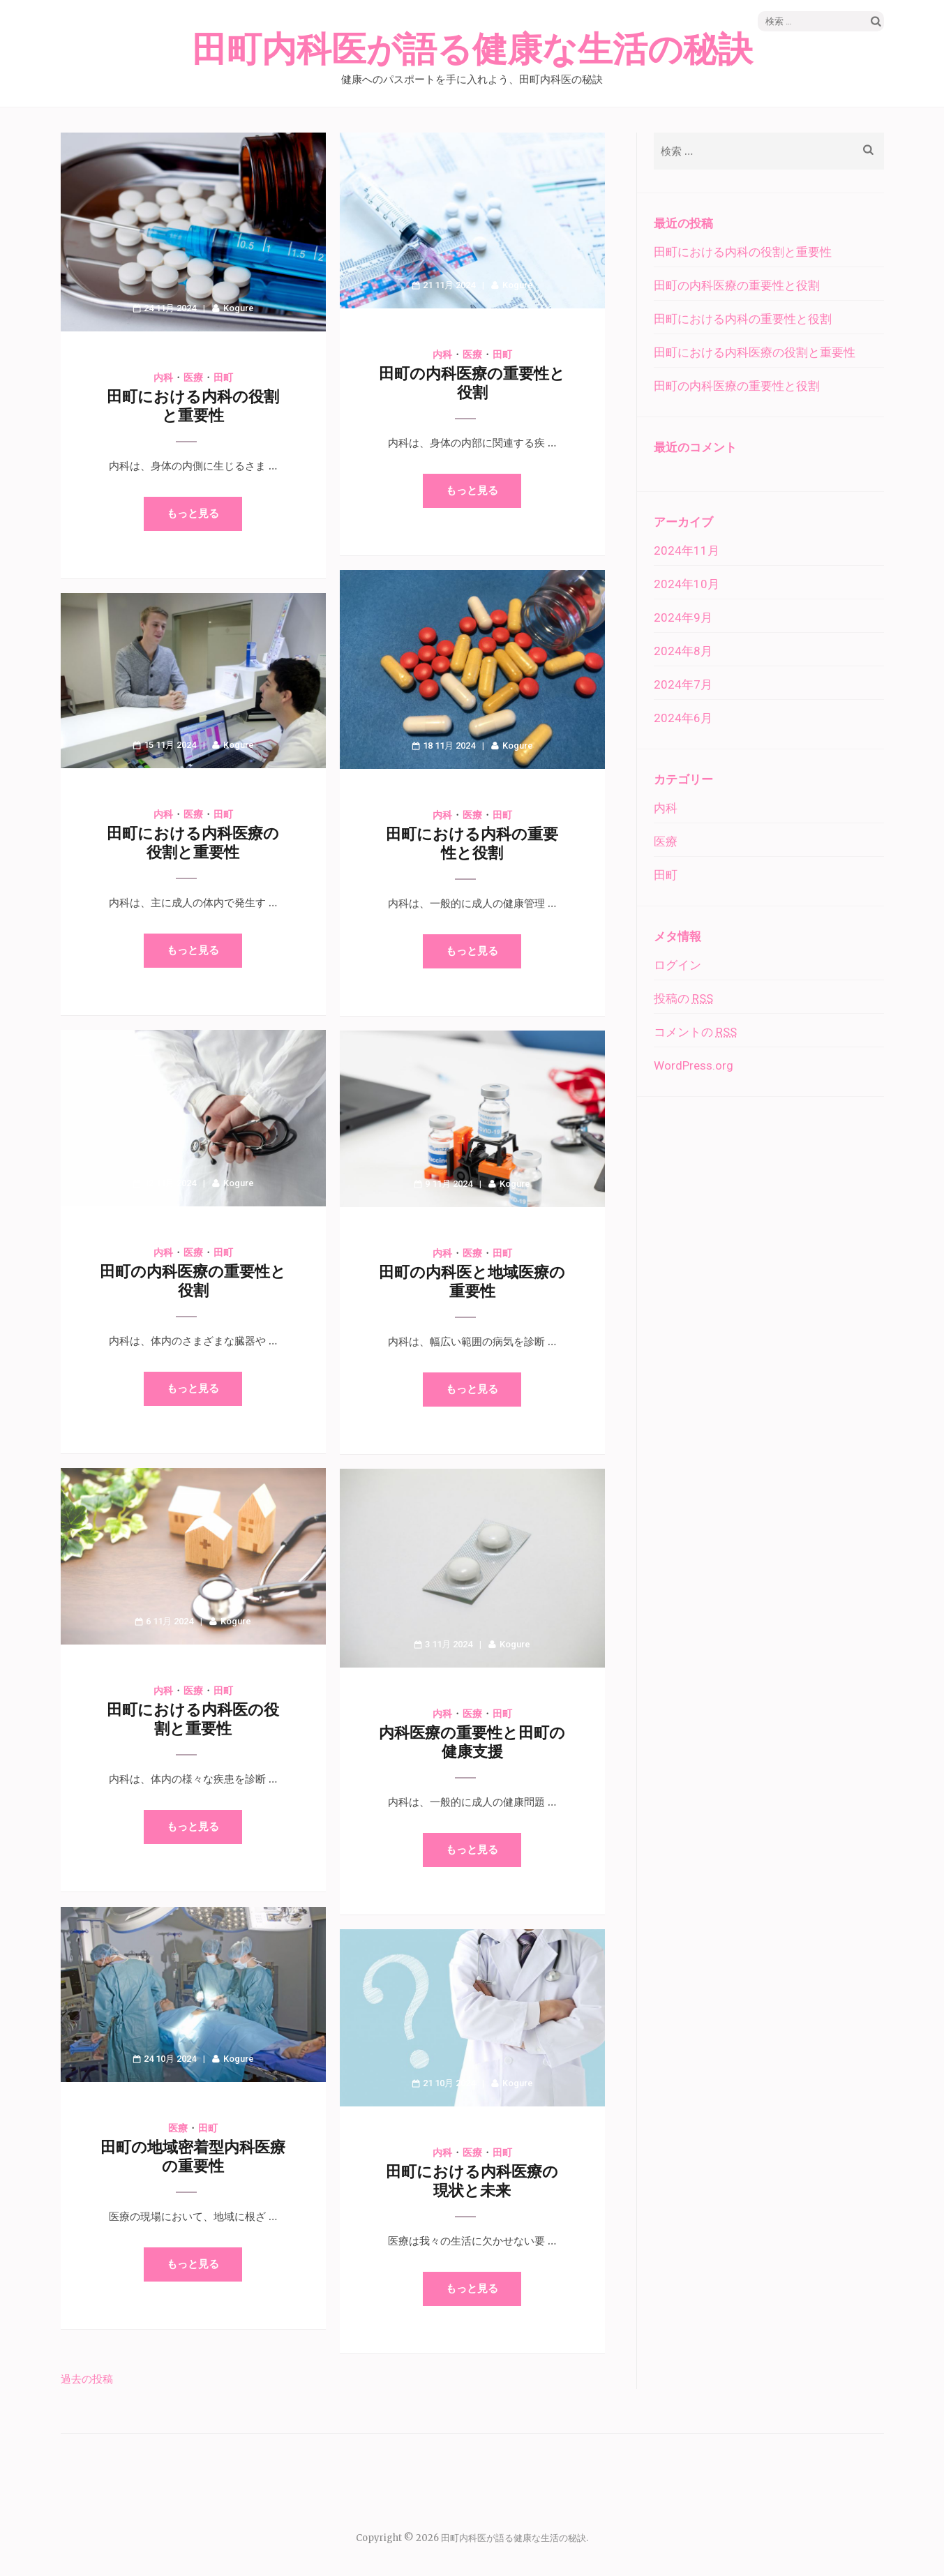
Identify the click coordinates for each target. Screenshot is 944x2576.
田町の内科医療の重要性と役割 (737, 285)
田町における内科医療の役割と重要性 (754, 352)
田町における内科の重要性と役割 (743, 319)
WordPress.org (693, 1065)
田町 (223, 377)
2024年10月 (686, 584)
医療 (193, 377)
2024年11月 (686, 550)
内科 (163, 377)
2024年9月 (683, 617)
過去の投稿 (87, 2379)
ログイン (677, 965)
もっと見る (193, 513)
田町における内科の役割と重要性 (743, 252)
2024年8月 (683, 651)
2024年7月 (683, 684)
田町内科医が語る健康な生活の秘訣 (472, 50)
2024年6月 (683, 718)
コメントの (695, 1032)
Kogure (238, 308)
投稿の (683, 998)
